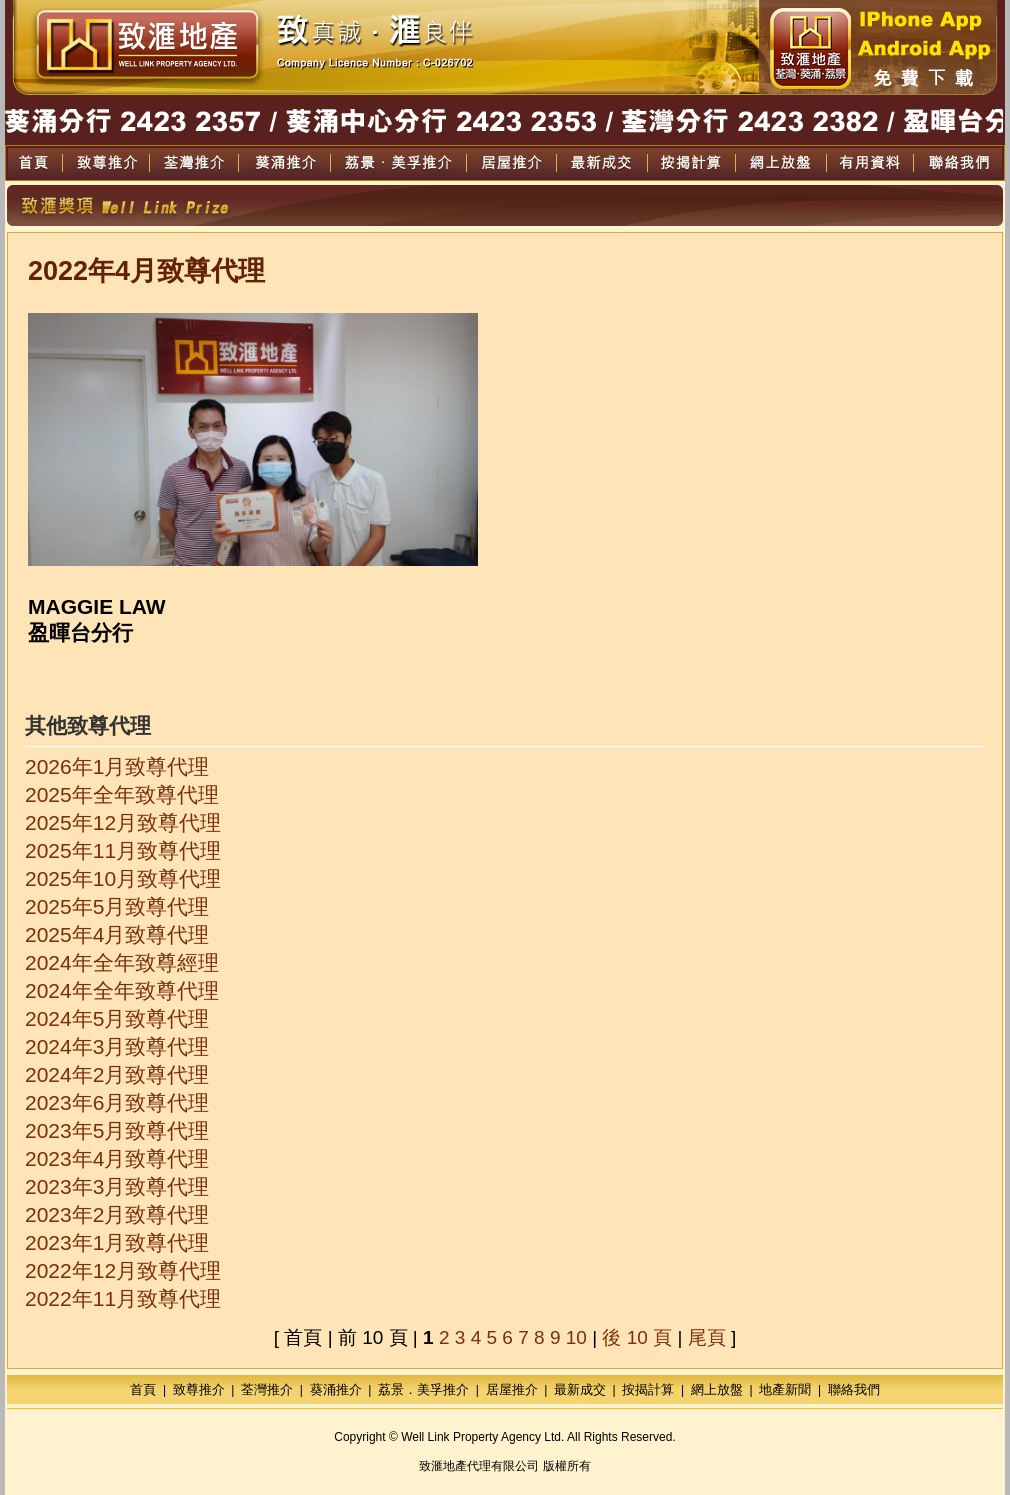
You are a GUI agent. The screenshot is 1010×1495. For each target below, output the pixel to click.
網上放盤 (717, 1389)
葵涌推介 (336, 1389)
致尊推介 (199, 1389)
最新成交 (580, 1389)
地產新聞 (785, 1389)
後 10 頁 (637, 1337)
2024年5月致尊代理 (117, 1018)
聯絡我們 (854, 1389)
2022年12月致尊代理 (123, 1270)
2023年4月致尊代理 (117, 1158)
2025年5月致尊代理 (117, 906)
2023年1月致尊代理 (117, 1242)
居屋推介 (512, 1389)
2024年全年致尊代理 (122, 990)
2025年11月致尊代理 (123, 850)
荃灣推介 (267, 1389)
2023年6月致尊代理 (117, 1102)
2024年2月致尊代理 (117, 1074)
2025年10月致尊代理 (123, 878)
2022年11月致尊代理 (123, 1298)
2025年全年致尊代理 (122, 794)
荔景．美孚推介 (423, 1389)
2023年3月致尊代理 (117, 1186)
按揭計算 (648, 1389)
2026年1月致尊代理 (117, 766)
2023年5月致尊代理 (117, 1130)
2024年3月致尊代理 (117, 1046)
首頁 (143, 1389)
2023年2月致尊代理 (117, 1214)
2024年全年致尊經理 (122, 962)
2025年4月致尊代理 (117, 934)
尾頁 (707, 1337)
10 (576, 1337)
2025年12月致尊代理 (123, 822)
